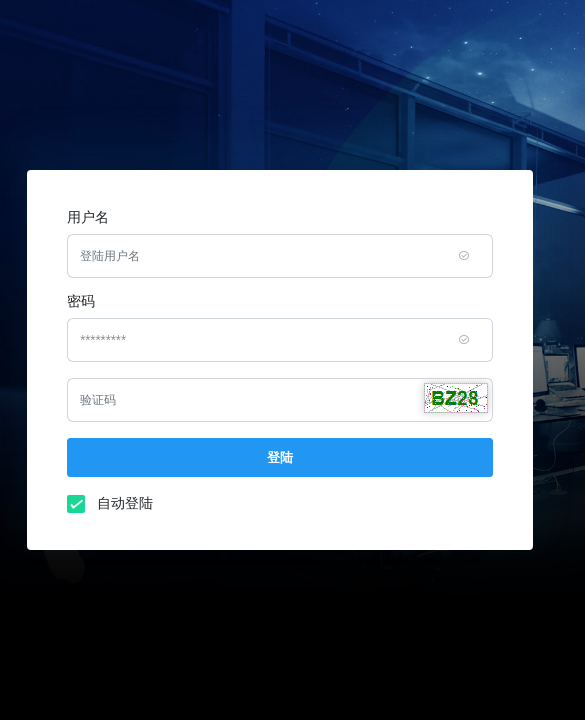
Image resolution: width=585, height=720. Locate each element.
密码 (81, 301)
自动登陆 (120, 502)
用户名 (88, 217)
